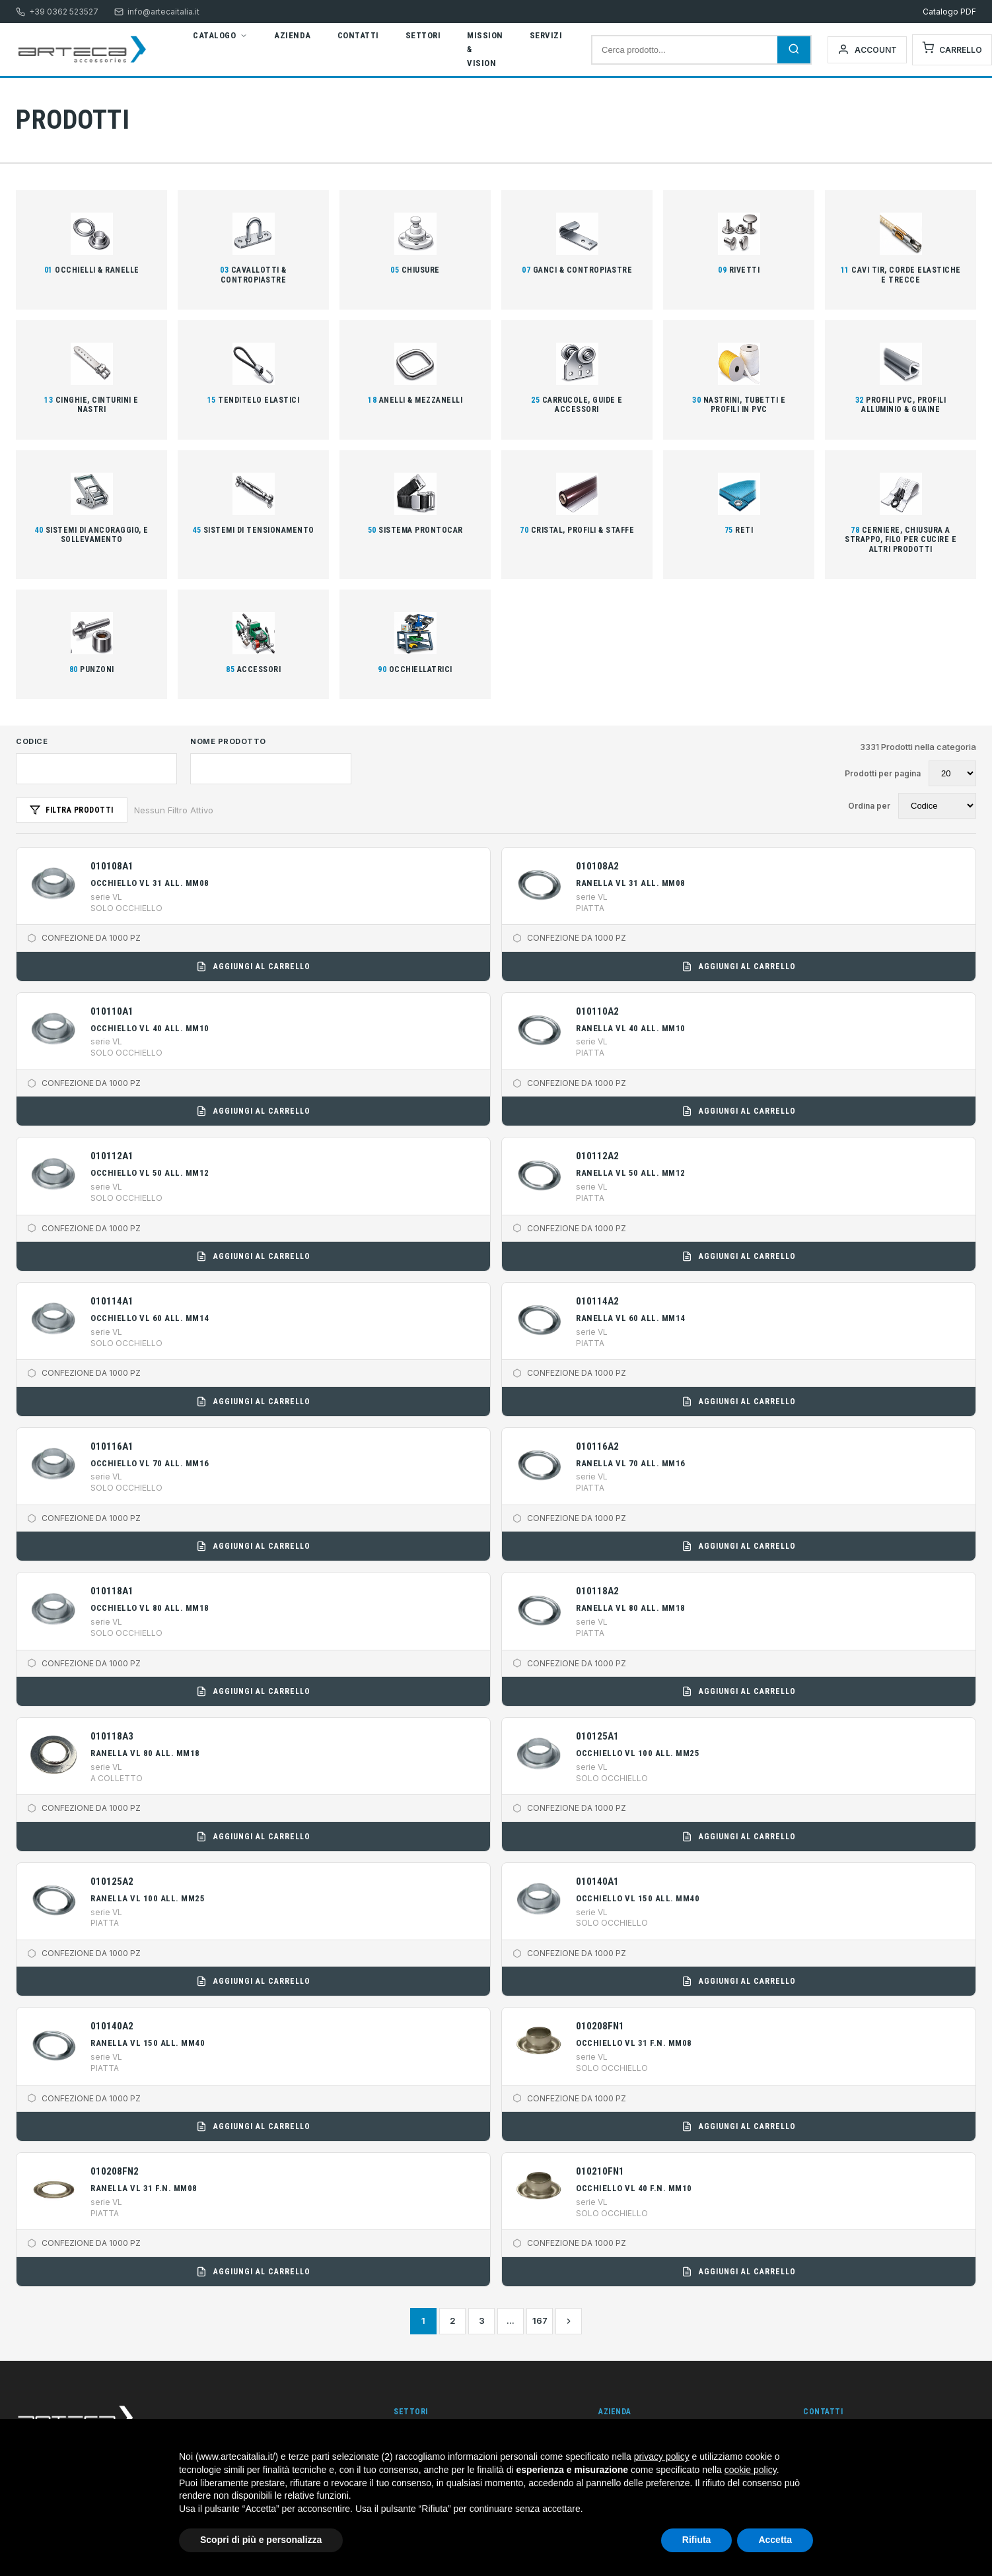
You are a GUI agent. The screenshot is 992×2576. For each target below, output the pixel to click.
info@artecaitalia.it (156, 12)
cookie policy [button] (751, 2469)
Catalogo (220, 35)
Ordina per (869, 806)
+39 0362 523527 (57, 12)
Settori (423, 35)
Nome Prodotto (228, 741)
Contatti (358, 35)
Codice (32, 741)
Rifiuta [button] (696, 2539)
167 (540, 2320)
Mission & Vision (485, 49)
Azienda (292, 35)
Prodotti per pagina (883, 773)
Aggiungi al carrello (253, 966)
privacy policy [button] (662, 2456)
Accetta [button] (775, 2539)
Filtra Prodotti (72, 810)
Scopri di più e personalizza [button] (261, 2539)
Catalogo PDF (949, 12)
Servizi (546, 35)
